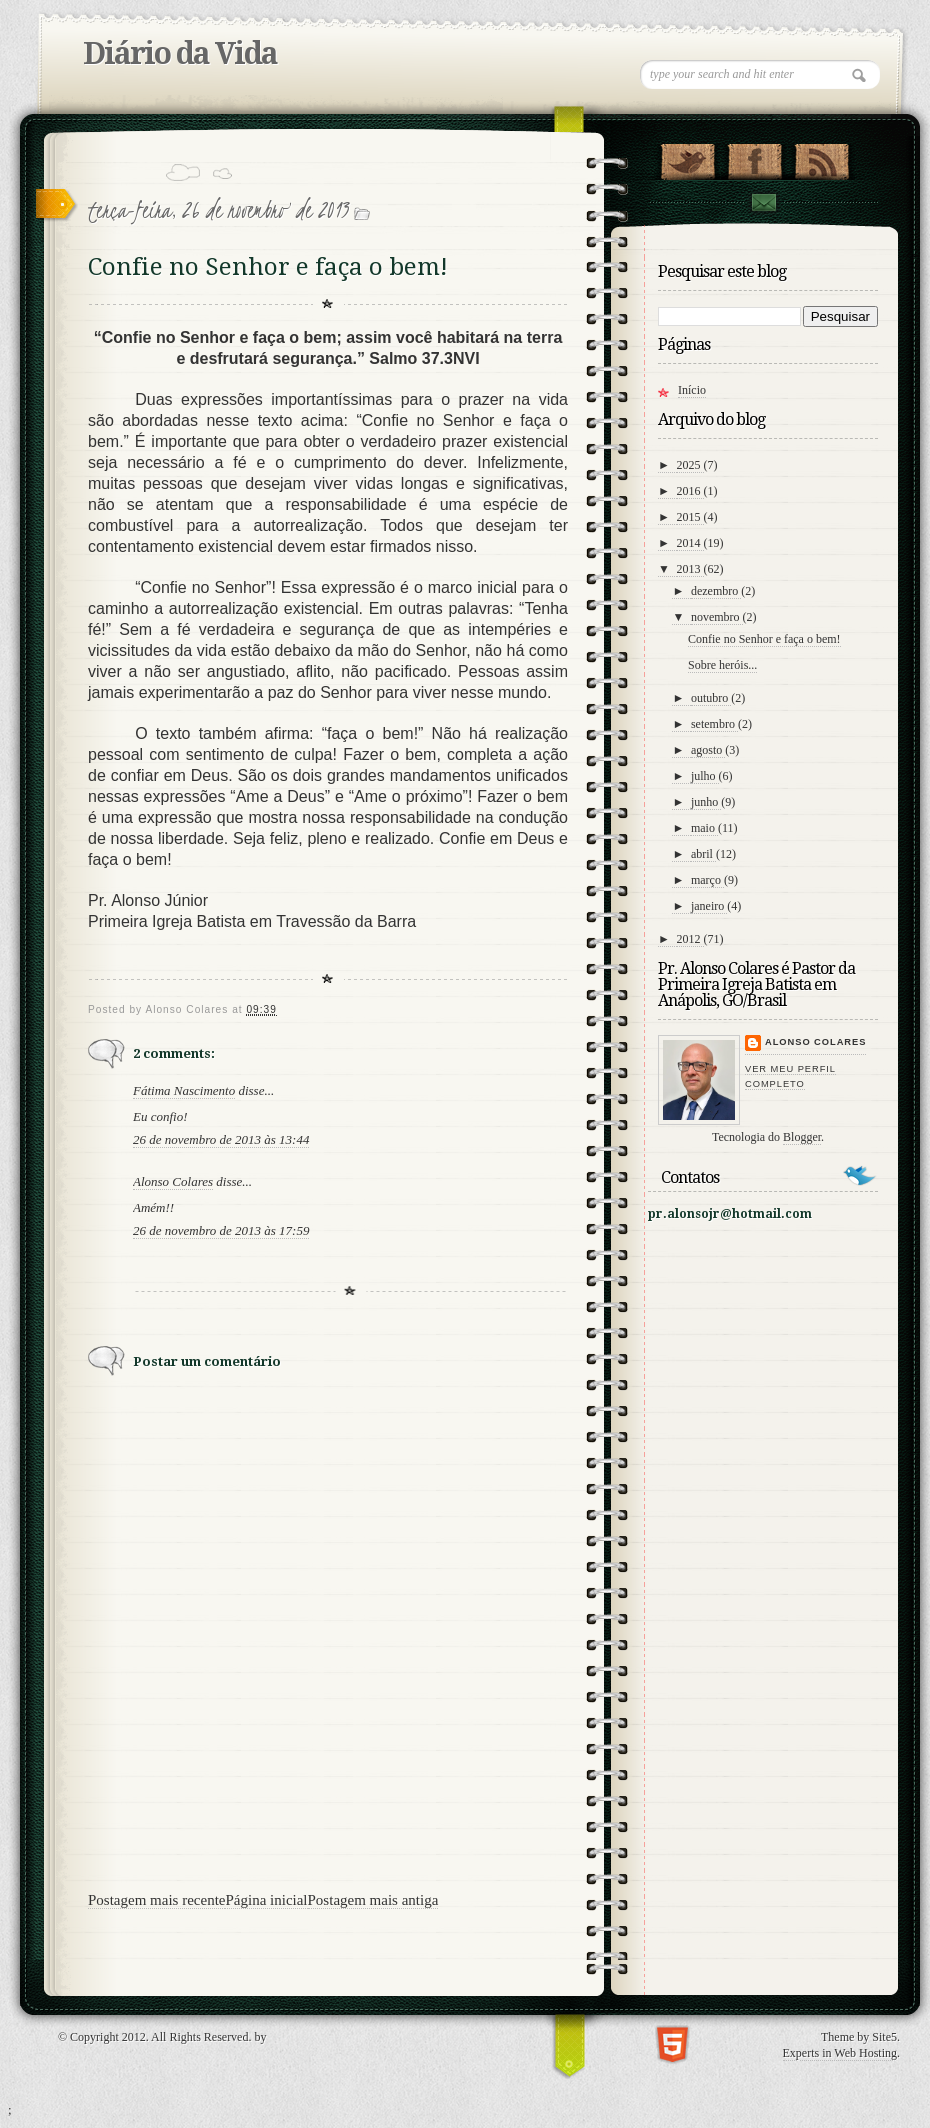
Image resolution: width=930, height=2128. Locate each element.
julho (705, 776)
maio (704, 828)
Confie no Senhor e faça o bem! (764, 639)
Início (692, 390)
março (707, 880)
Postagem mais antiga (373, 1900)
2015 (690, 517)
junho (706, 802)
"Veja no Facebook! (754, 157)
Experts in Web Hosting (840, 2053)
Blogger (802, 1137)
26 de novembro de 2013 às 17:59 (221, 1230)
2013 (690, 569)
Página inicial (266, 1900)
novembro (717, 617)
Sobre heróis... (722, 665)
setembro (714, 724)
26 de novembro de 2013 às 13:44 (221, 1139)
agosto (708, 750)
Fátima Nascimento (184, 1090)
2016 (690, 491)
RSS (821, 157)
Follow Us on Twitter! (687, 157)
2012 (690, 939)
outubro (711, 698)
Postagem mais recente (156, 1900)
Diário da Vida (180, 53)
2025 (690, 465)
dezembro (716, 591)
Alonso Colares (173, 1181)
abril (703, 854)
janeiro (709, 906)
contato (763, 202)
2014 (690, 543)
